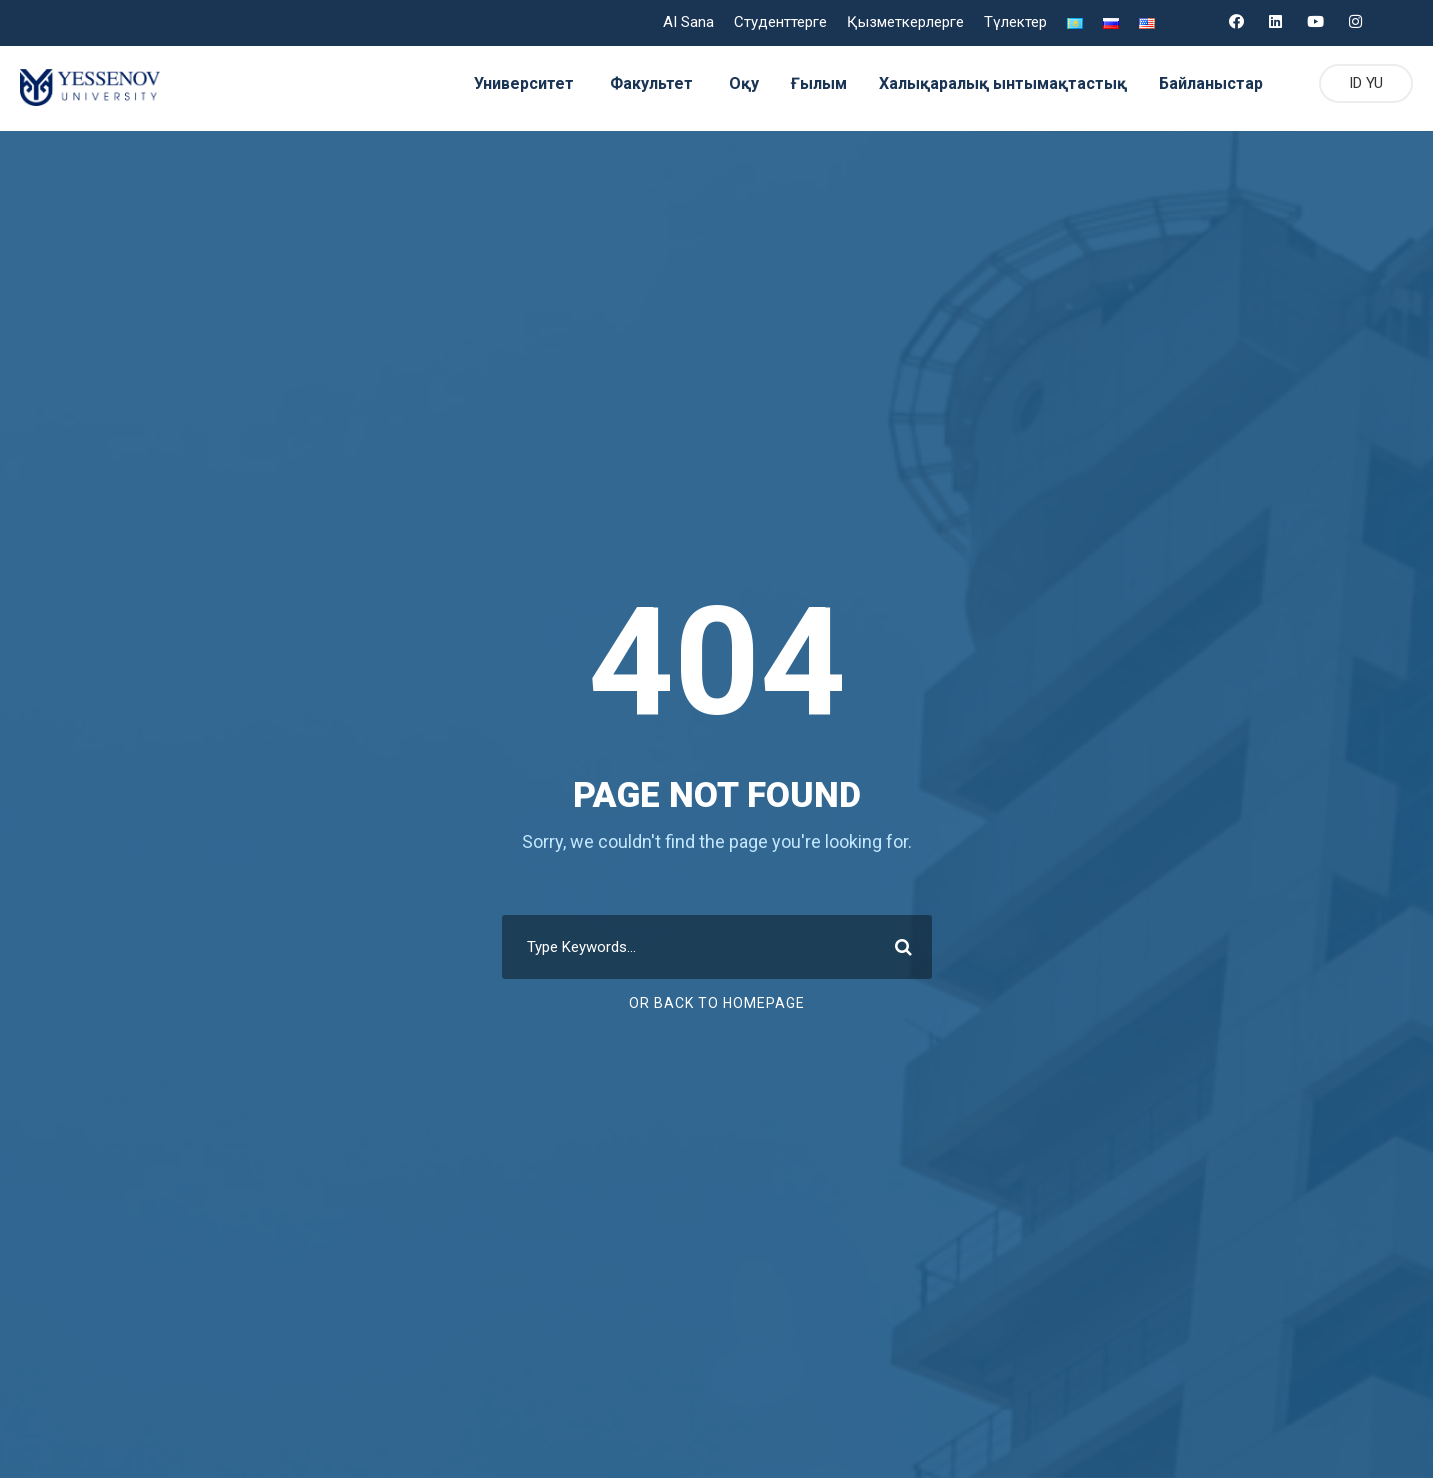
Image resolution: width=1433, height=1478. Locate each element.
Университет (510, 83)
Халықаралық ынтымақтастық (992, 83)
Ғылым (807, 83)
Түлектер (1014, 22)
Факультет (638, 83)
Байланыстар (1203, 83)
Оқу (730, 83)
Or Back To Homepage (716, 1003)
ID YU (1363, 83)
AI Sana (685, 22)
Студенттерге (780, 22)
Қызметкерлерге (904, 22)
